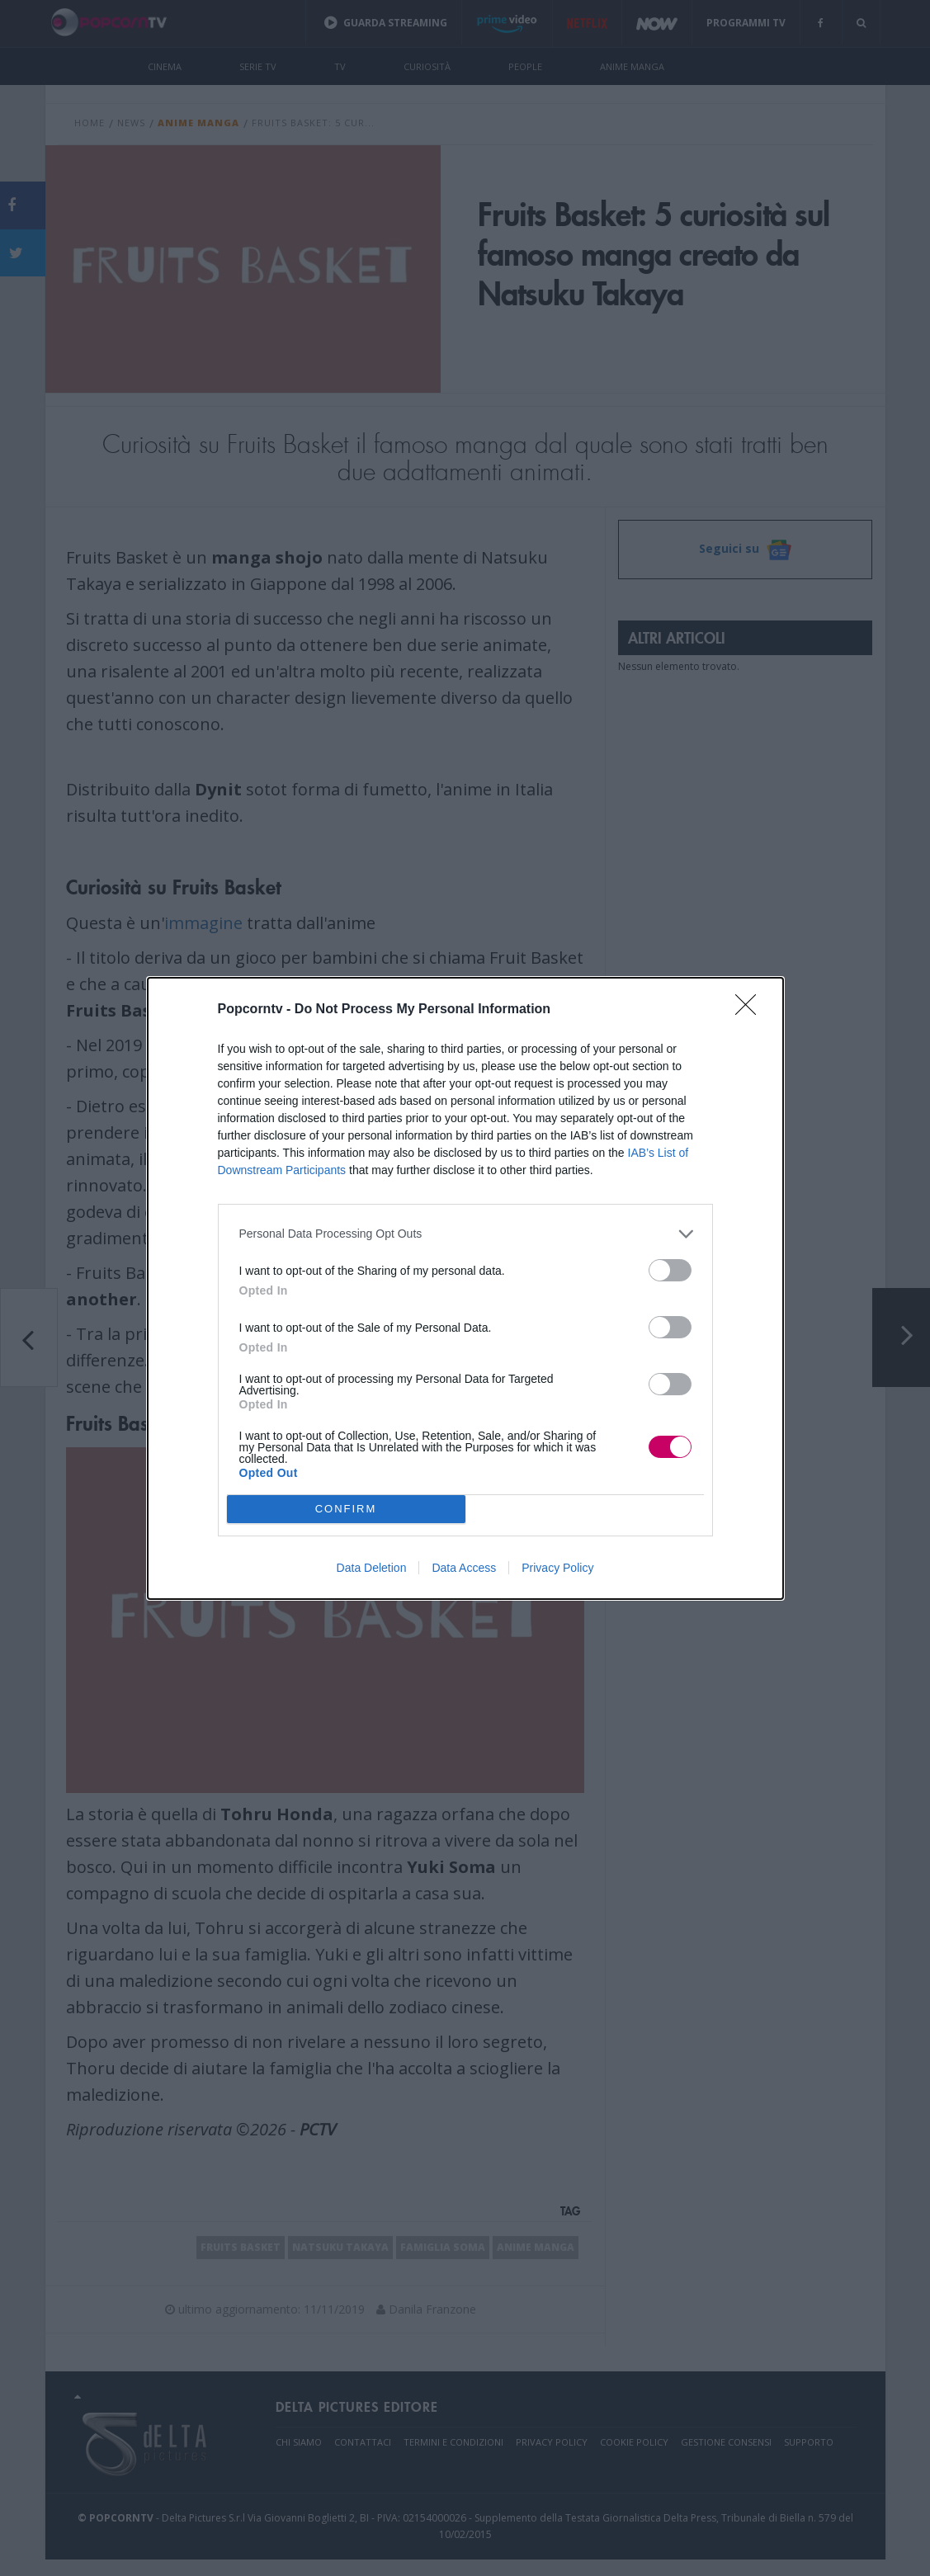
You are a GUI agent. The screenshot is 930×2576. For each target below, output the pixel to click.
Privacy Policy (557, 1567)
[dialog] (465, 1288)
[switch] (670, 1270)
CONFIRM (346, 1509)
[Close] (751, 1010)
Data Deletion (372, 1567)
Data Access (464, 1567)
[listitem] (465, 1234)
